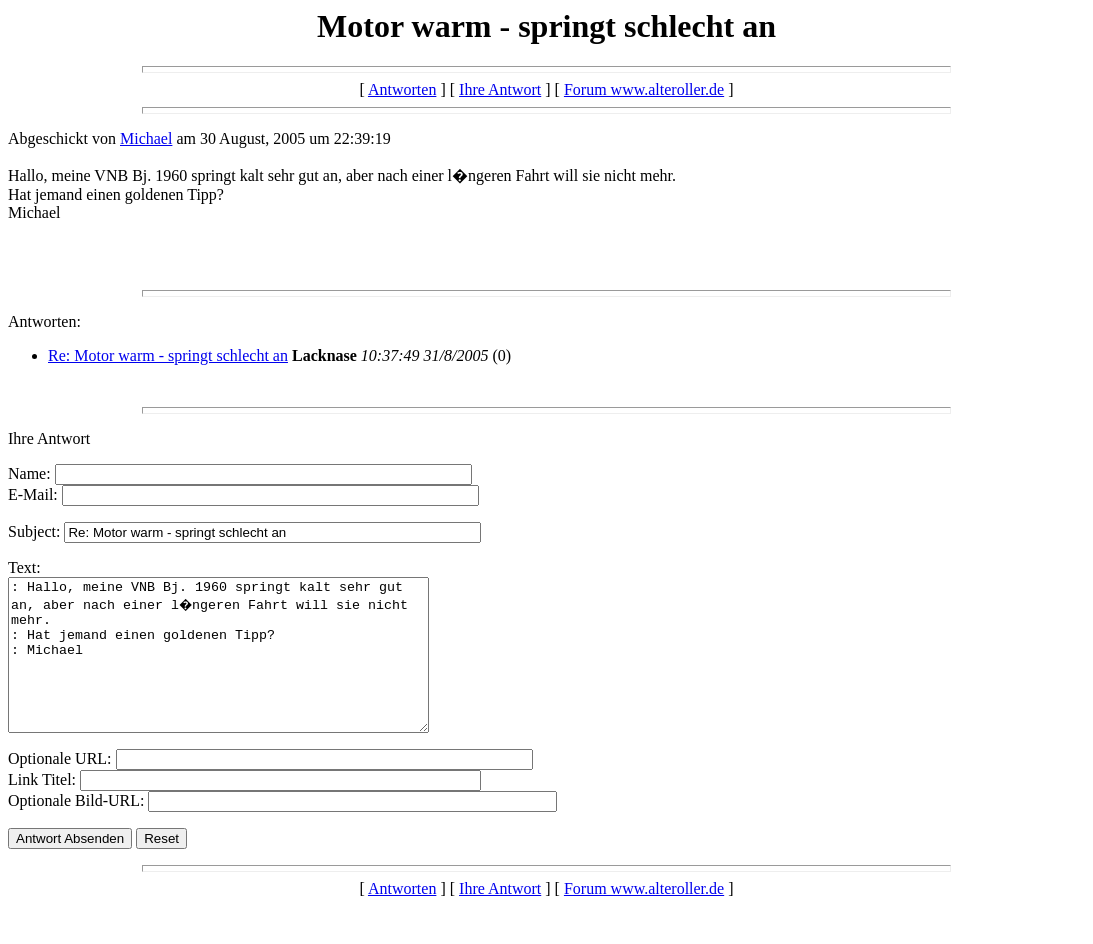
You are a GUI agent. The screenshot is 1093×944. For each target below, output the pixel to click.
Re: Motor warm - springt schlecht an (168, 355)
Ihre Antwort (500, 89)
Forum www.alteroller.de (644, 89)
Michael (146, 138)
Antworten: (44, 321)
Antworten (402, 89)
